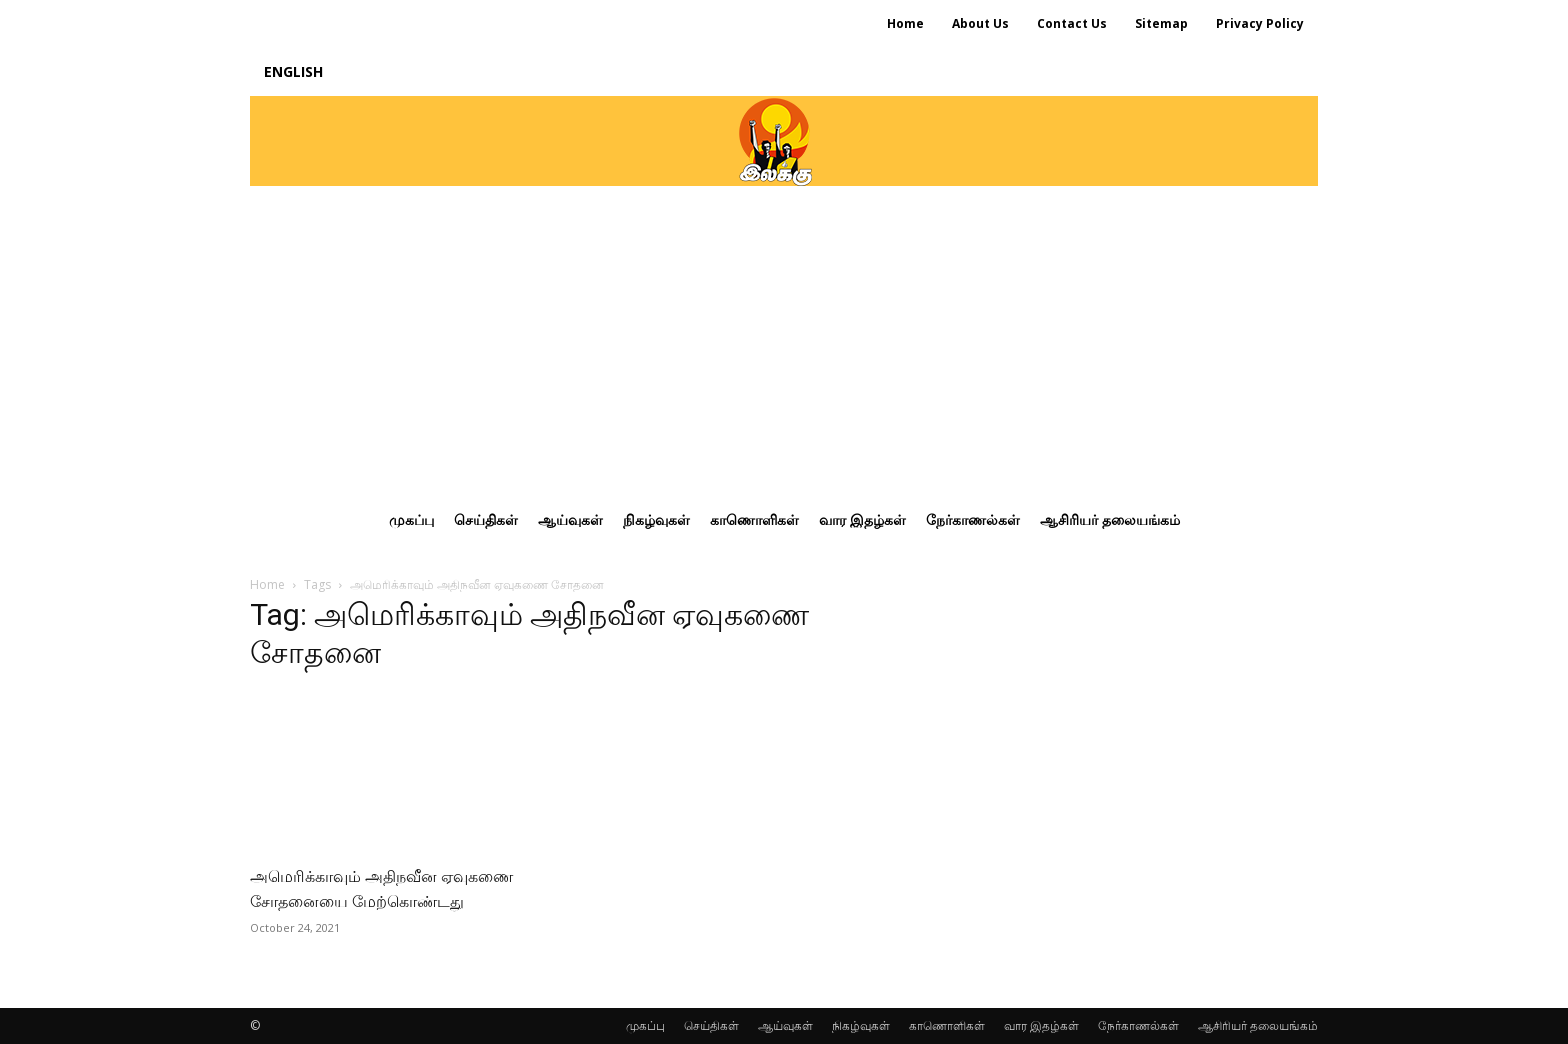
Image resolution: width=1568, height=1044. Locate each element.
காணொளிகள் (947, 1025)
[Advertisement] (784, 336)
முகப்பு (645, 1025)
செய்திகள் (711, 1025)
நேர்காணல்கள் (1138, 1025)
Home (267, 584)
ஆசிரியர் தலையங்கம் (1258, 1025)
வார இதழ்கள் (1041, 1025)
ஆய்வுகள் (785, 1025)
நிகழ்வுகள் (861, 1025)
